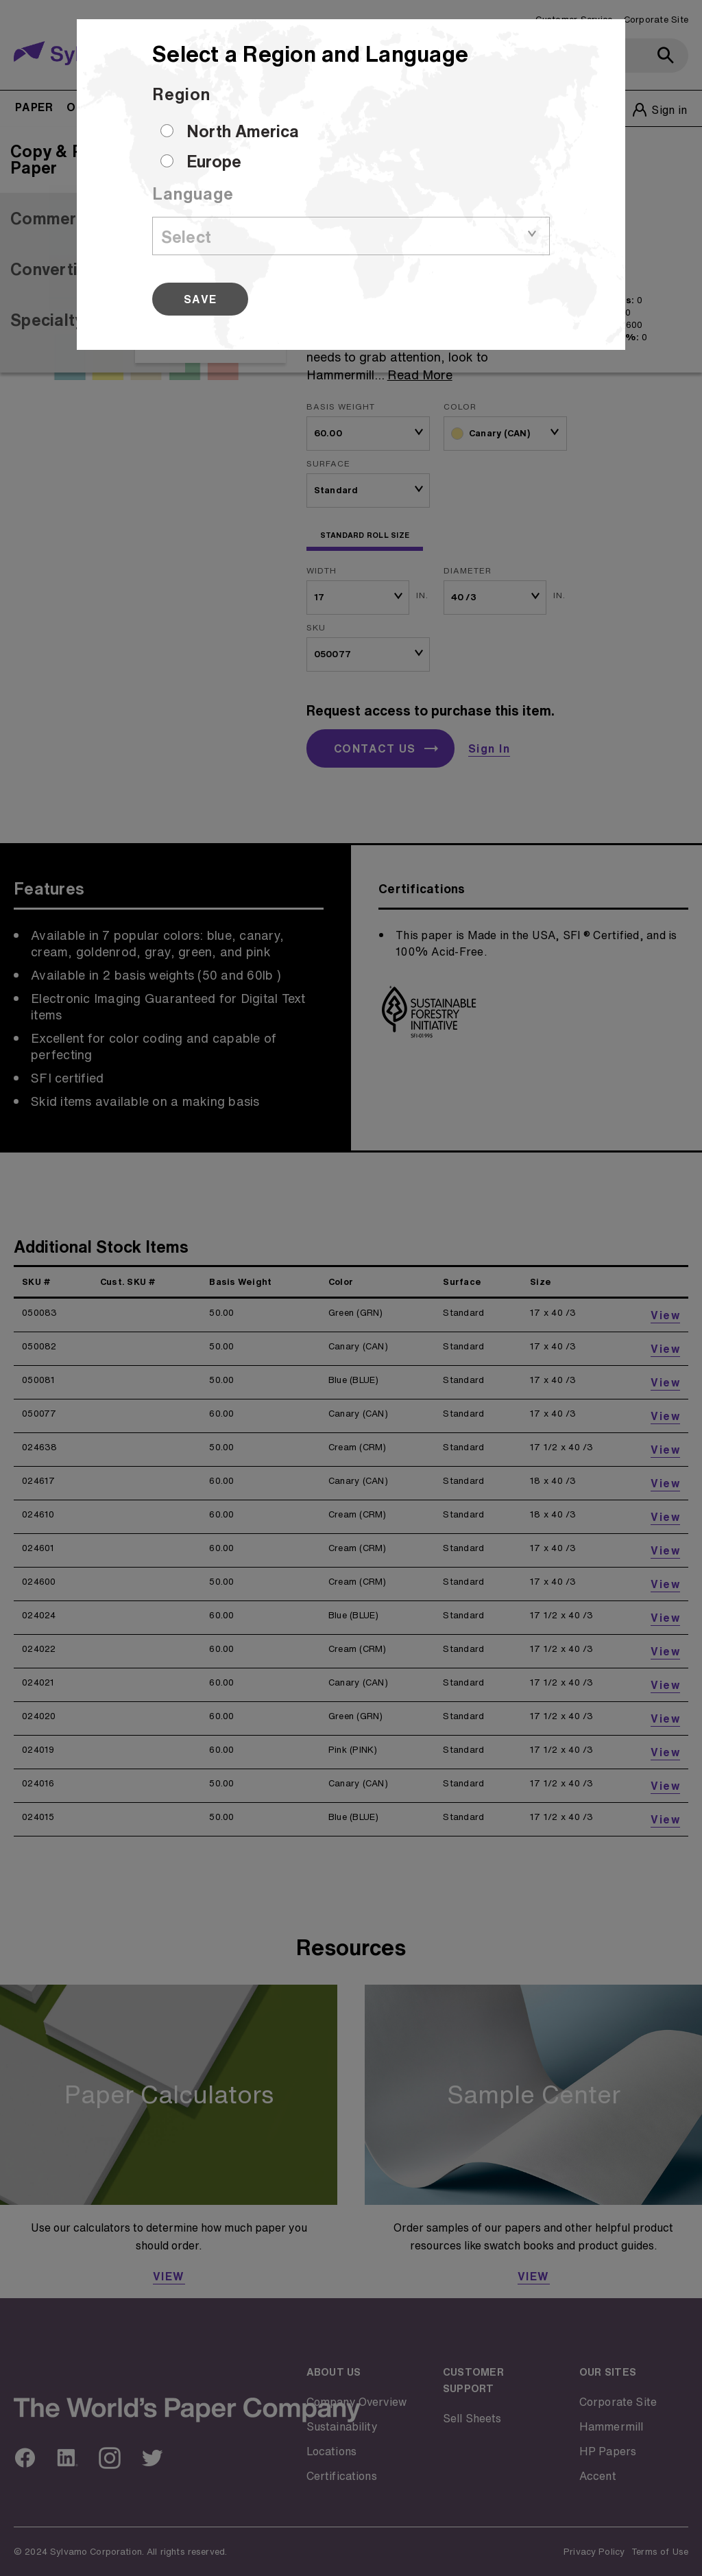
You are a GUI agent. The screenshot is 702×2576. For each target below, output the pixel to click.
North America (242, 131)
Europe (213, 161)
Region (181, 94)
